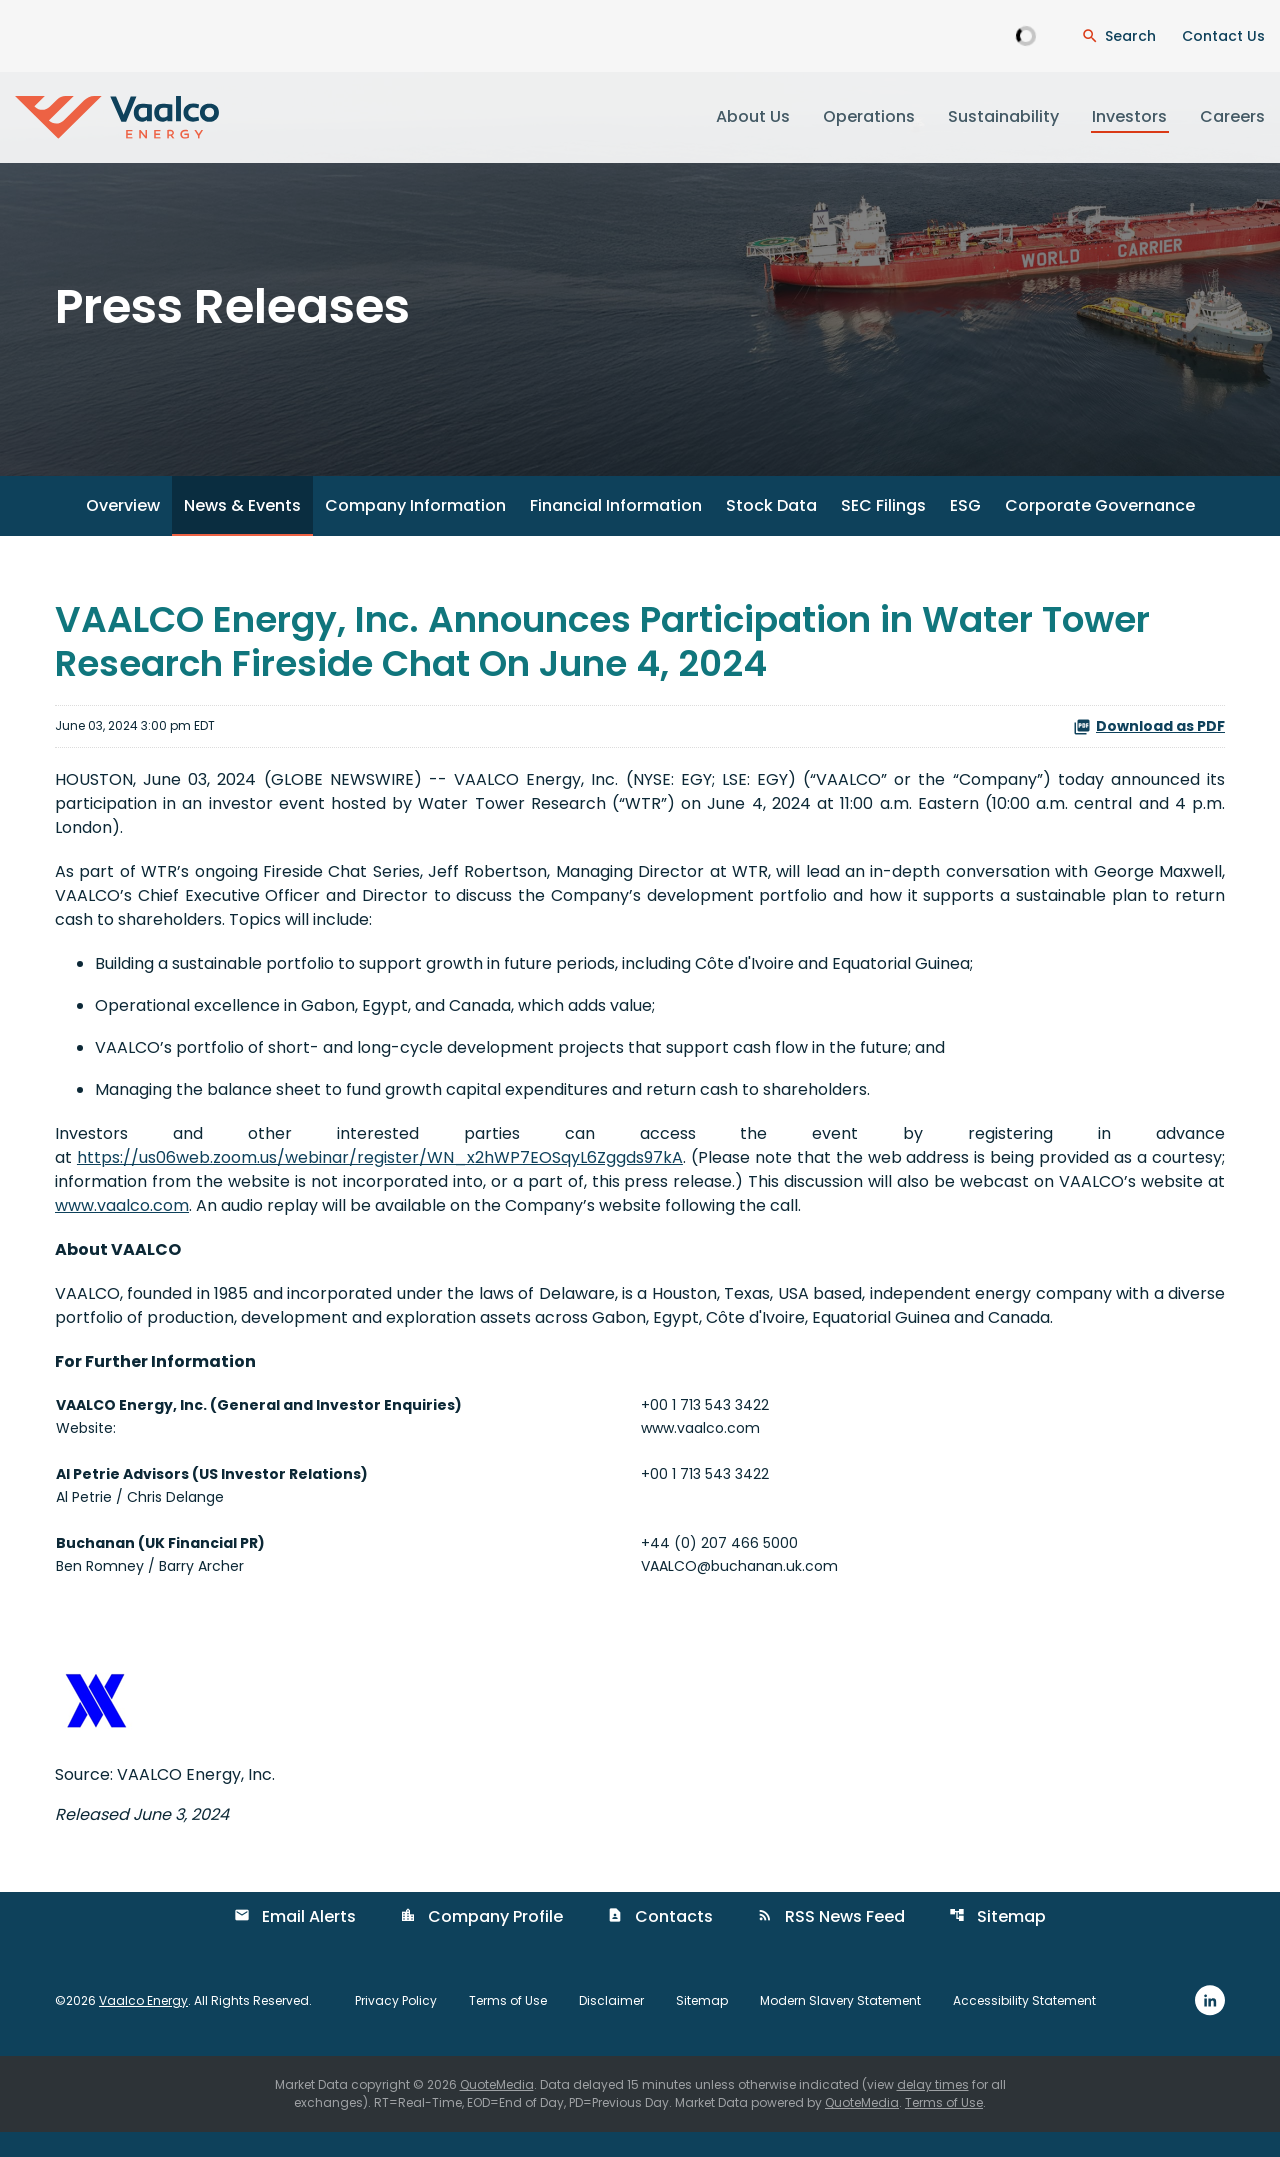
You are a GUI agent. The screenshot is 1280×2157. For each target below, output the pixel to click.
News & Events (242, 530)
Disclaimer (611, 2025)
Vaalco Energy (143, 2024)
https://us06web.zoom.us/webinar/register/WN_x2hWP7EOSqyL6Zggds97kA (380, 1181)
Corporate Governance (1100, 530)
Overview (123, 530)
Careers (1232, 116)
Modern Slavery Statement (840, 2025)
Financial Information (616, 530)
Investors (1129, 116)
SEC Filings (883, 530)
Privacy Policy (396, 2025)
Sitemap (997, 1940)
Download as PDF (1149, 750)
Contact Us (1223, 36)
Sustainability (1003, 116)
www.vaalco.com (122, 1229)
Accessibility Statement (1024, 2025)
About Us (753, 116)
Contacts (660, 1940)
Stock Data (771, 530)
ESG (965, 530)
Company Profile (481, 1940)
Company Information (415, 530)
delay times (933, 2109)
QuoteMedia (497, 2109)
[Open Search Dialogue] (1118, 36)
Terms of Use (508, 2025)
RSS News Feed (831, 1940)
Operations (869, 116)
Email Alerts (295, 1940)
